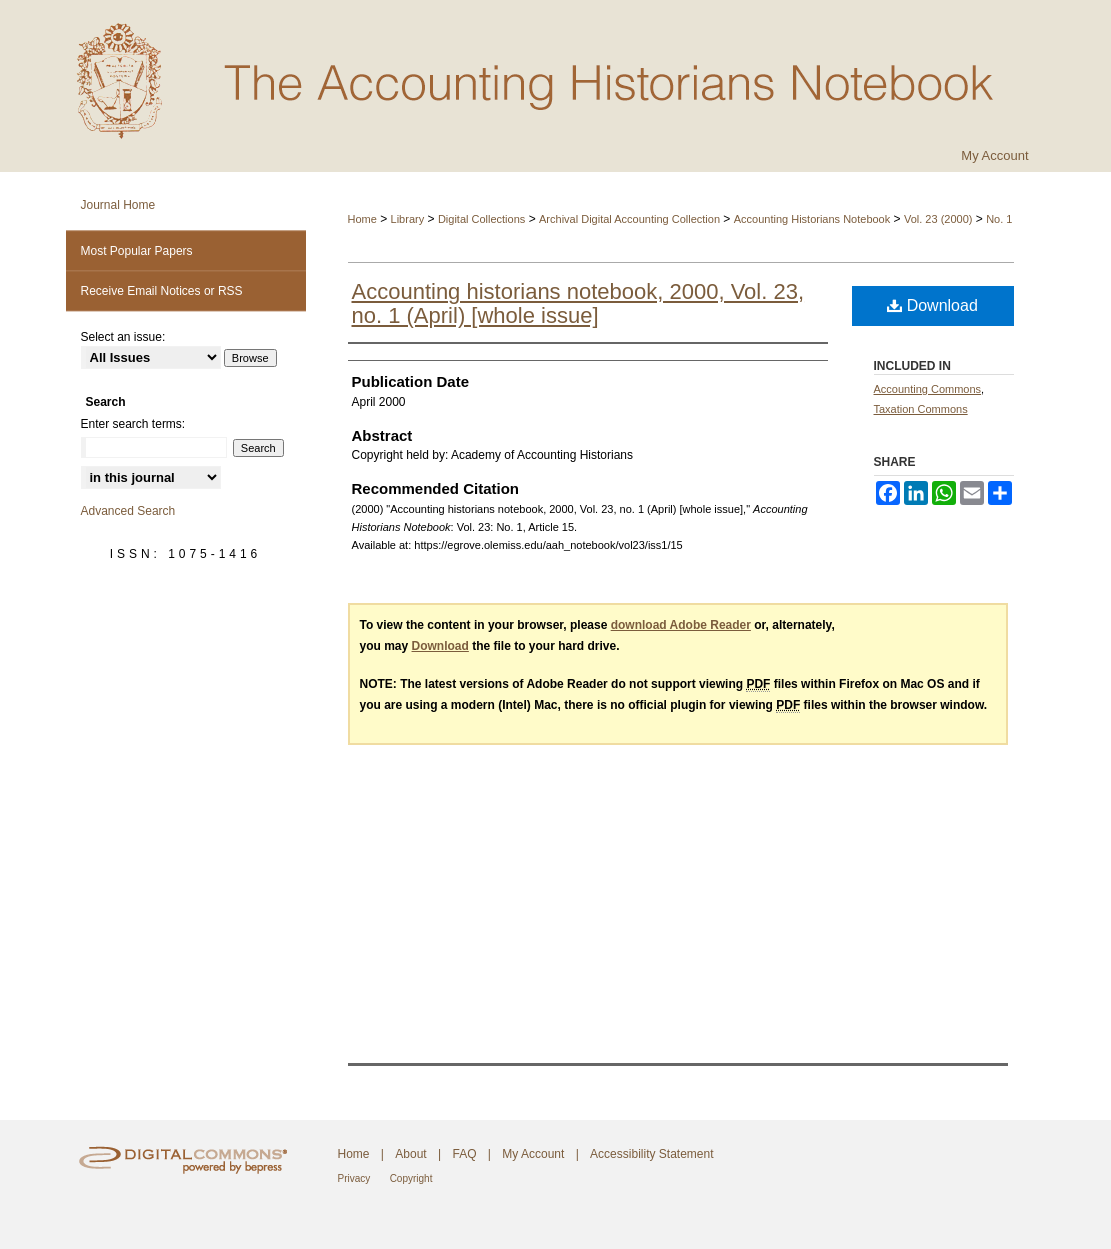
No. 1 (999, 219)
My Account (533, 1154)
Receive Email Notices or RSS (162, 291)
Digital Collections (481, 219)
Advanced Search (128, 511)
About (410, 1154)
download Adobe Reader (681, 625)
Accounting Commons (928, 389)
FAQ (464, 1154)
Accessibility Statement (651, 1154)
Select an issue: (123, 337)
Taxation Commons (921, 409)
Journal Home (118, 205)
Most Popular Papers (137, 251)
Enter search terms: (133, 424)
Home (362, 219)
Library (408, 219)
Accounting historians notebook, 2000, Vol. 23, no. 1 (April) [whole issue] (578, 303)
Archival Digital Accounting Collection (629, 219)
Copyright (411, 1178)
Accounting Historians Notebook (812, 219)
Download (932, 305)
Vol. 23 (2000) (938, 219)
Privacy (354, 1178)
